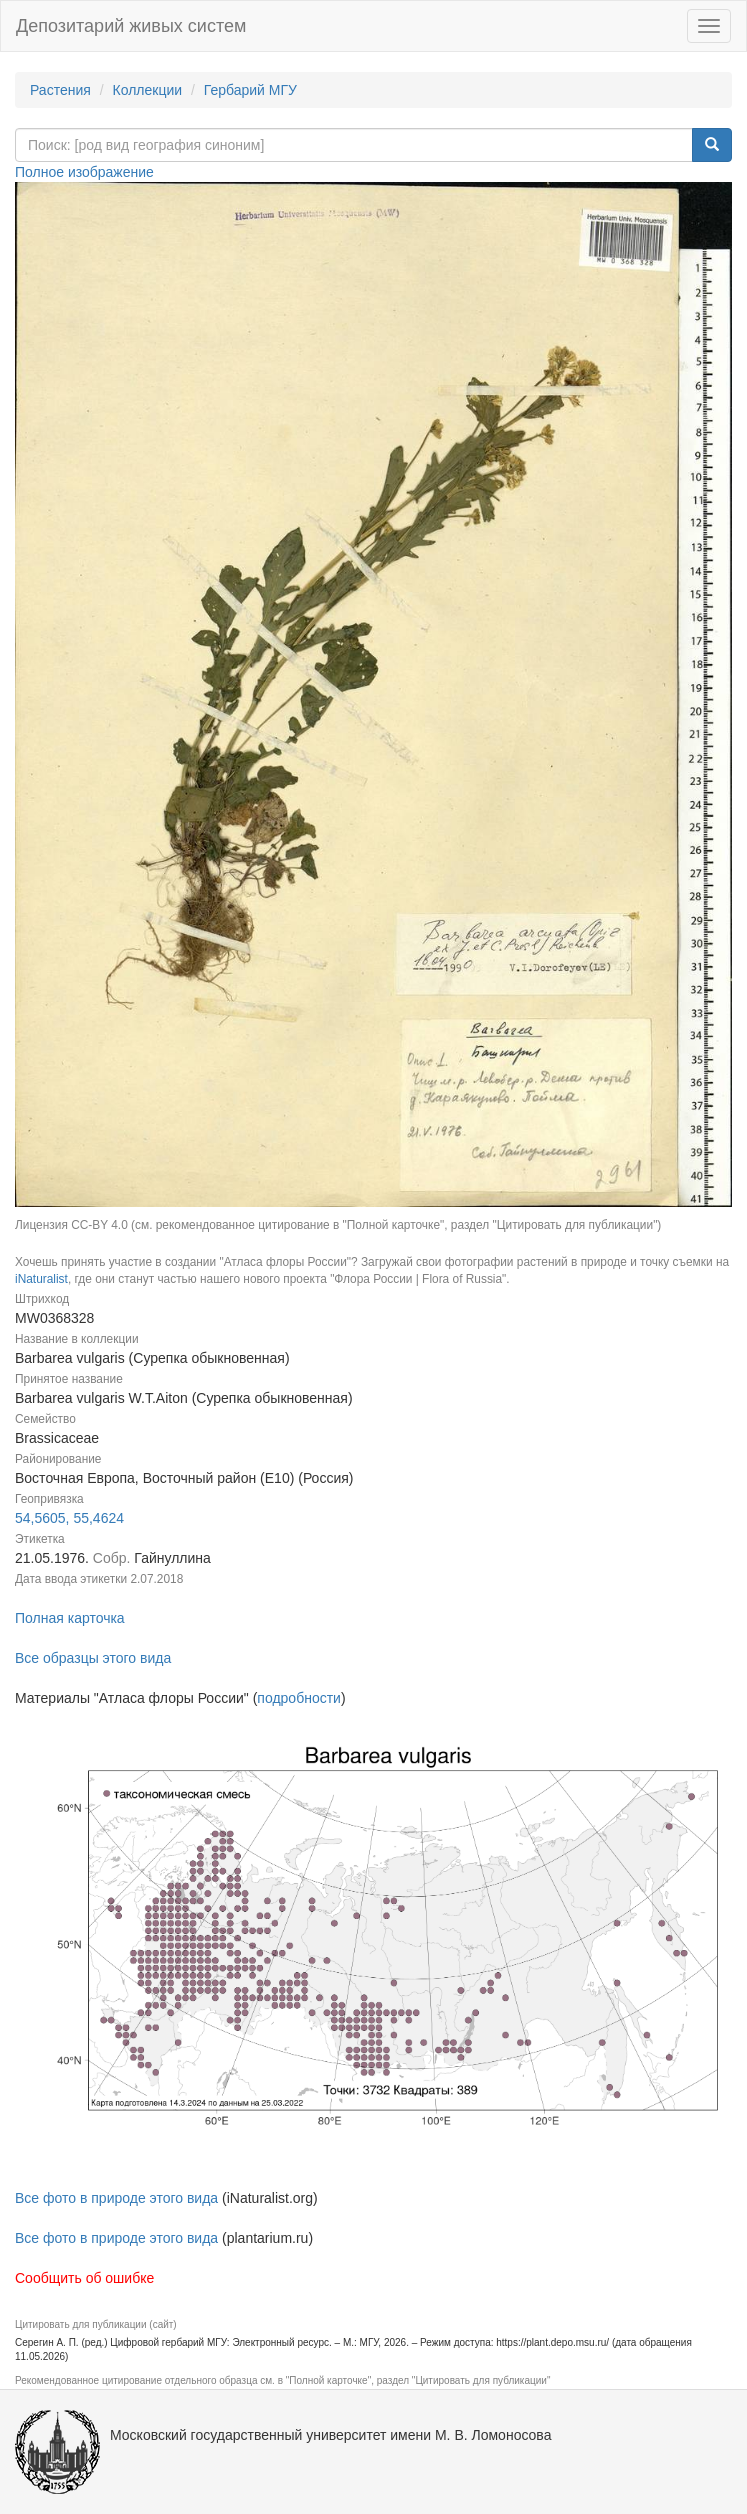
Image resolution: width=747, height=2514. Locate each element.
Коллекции (148, 90)
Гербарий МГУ (250, 90)
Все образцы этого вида (93, 1658)
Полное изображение (84, 172)
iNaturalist (41, 1279)
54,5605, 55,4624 (69, 1518)
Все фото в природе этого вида (116, 2198)
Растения (60, 90)
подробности (299, 1698)
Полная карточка (70, 1618)
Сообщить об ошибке (84, 2278)
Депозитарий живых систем (131, 26)
